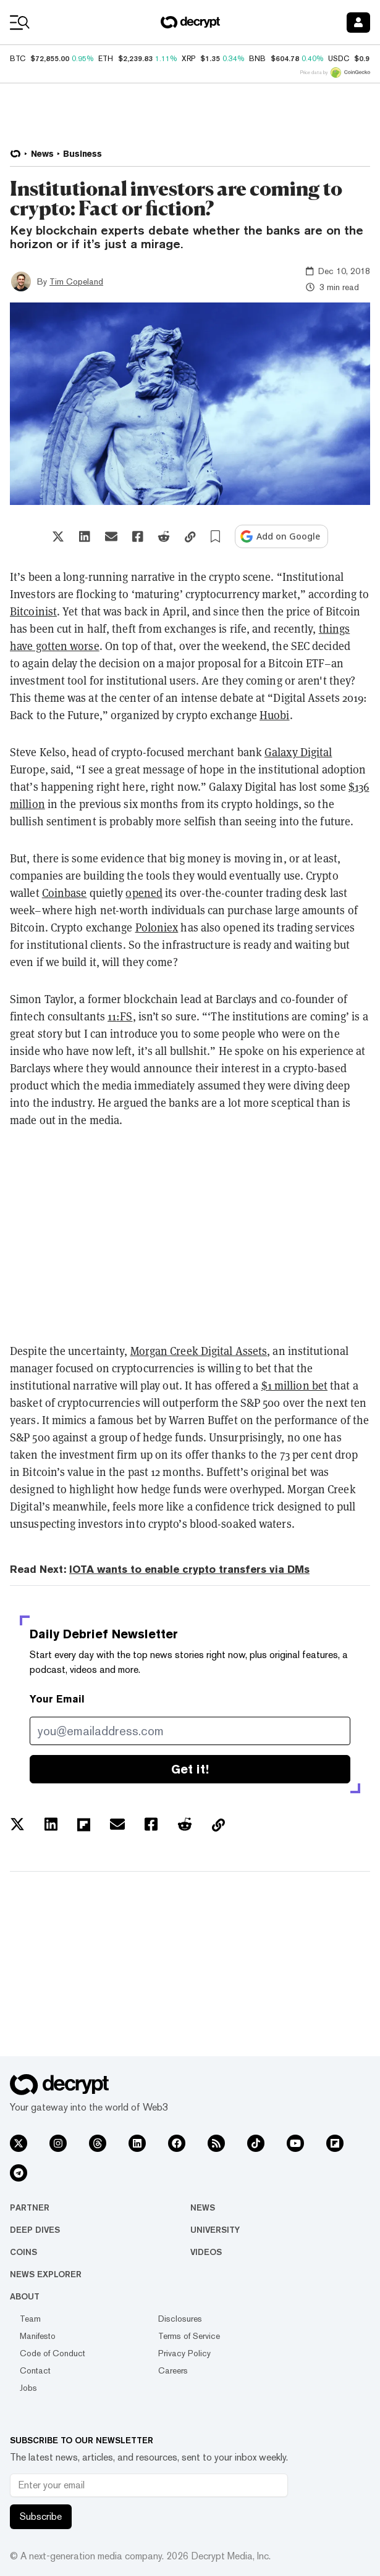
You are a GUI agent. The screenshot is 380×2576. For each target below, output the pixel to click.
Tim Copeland (76, 281)
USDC (338, 58)
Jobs (28, 2388)
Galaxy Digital (298, 751)
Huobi (275, 714)
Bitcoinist (33, 611)
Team (30, 2319)
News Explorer (46, 2274)
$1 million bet (294, 1385)
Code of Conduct (52, 2353)
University (215, 2230)
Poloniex (157, 927)
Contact (35, 2370)
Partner (29, 2207)
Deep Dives (35, 2230)
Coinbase (64, 892)
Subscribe (41, 2516)
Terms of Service (189, 2336)
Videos (206, 2252)
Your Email (57, 1699)
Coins (23, 2252)
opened (144, 892)
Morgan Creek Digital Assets (199, 1350)
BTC (17, 58)
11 (120, 1016)
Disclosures (180, 2319)
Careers (173, 2370)
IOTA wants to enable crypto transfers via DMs (189, 1569)
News (202, 2207)
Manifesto (38, 2336)
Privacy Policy (184, 2353)
